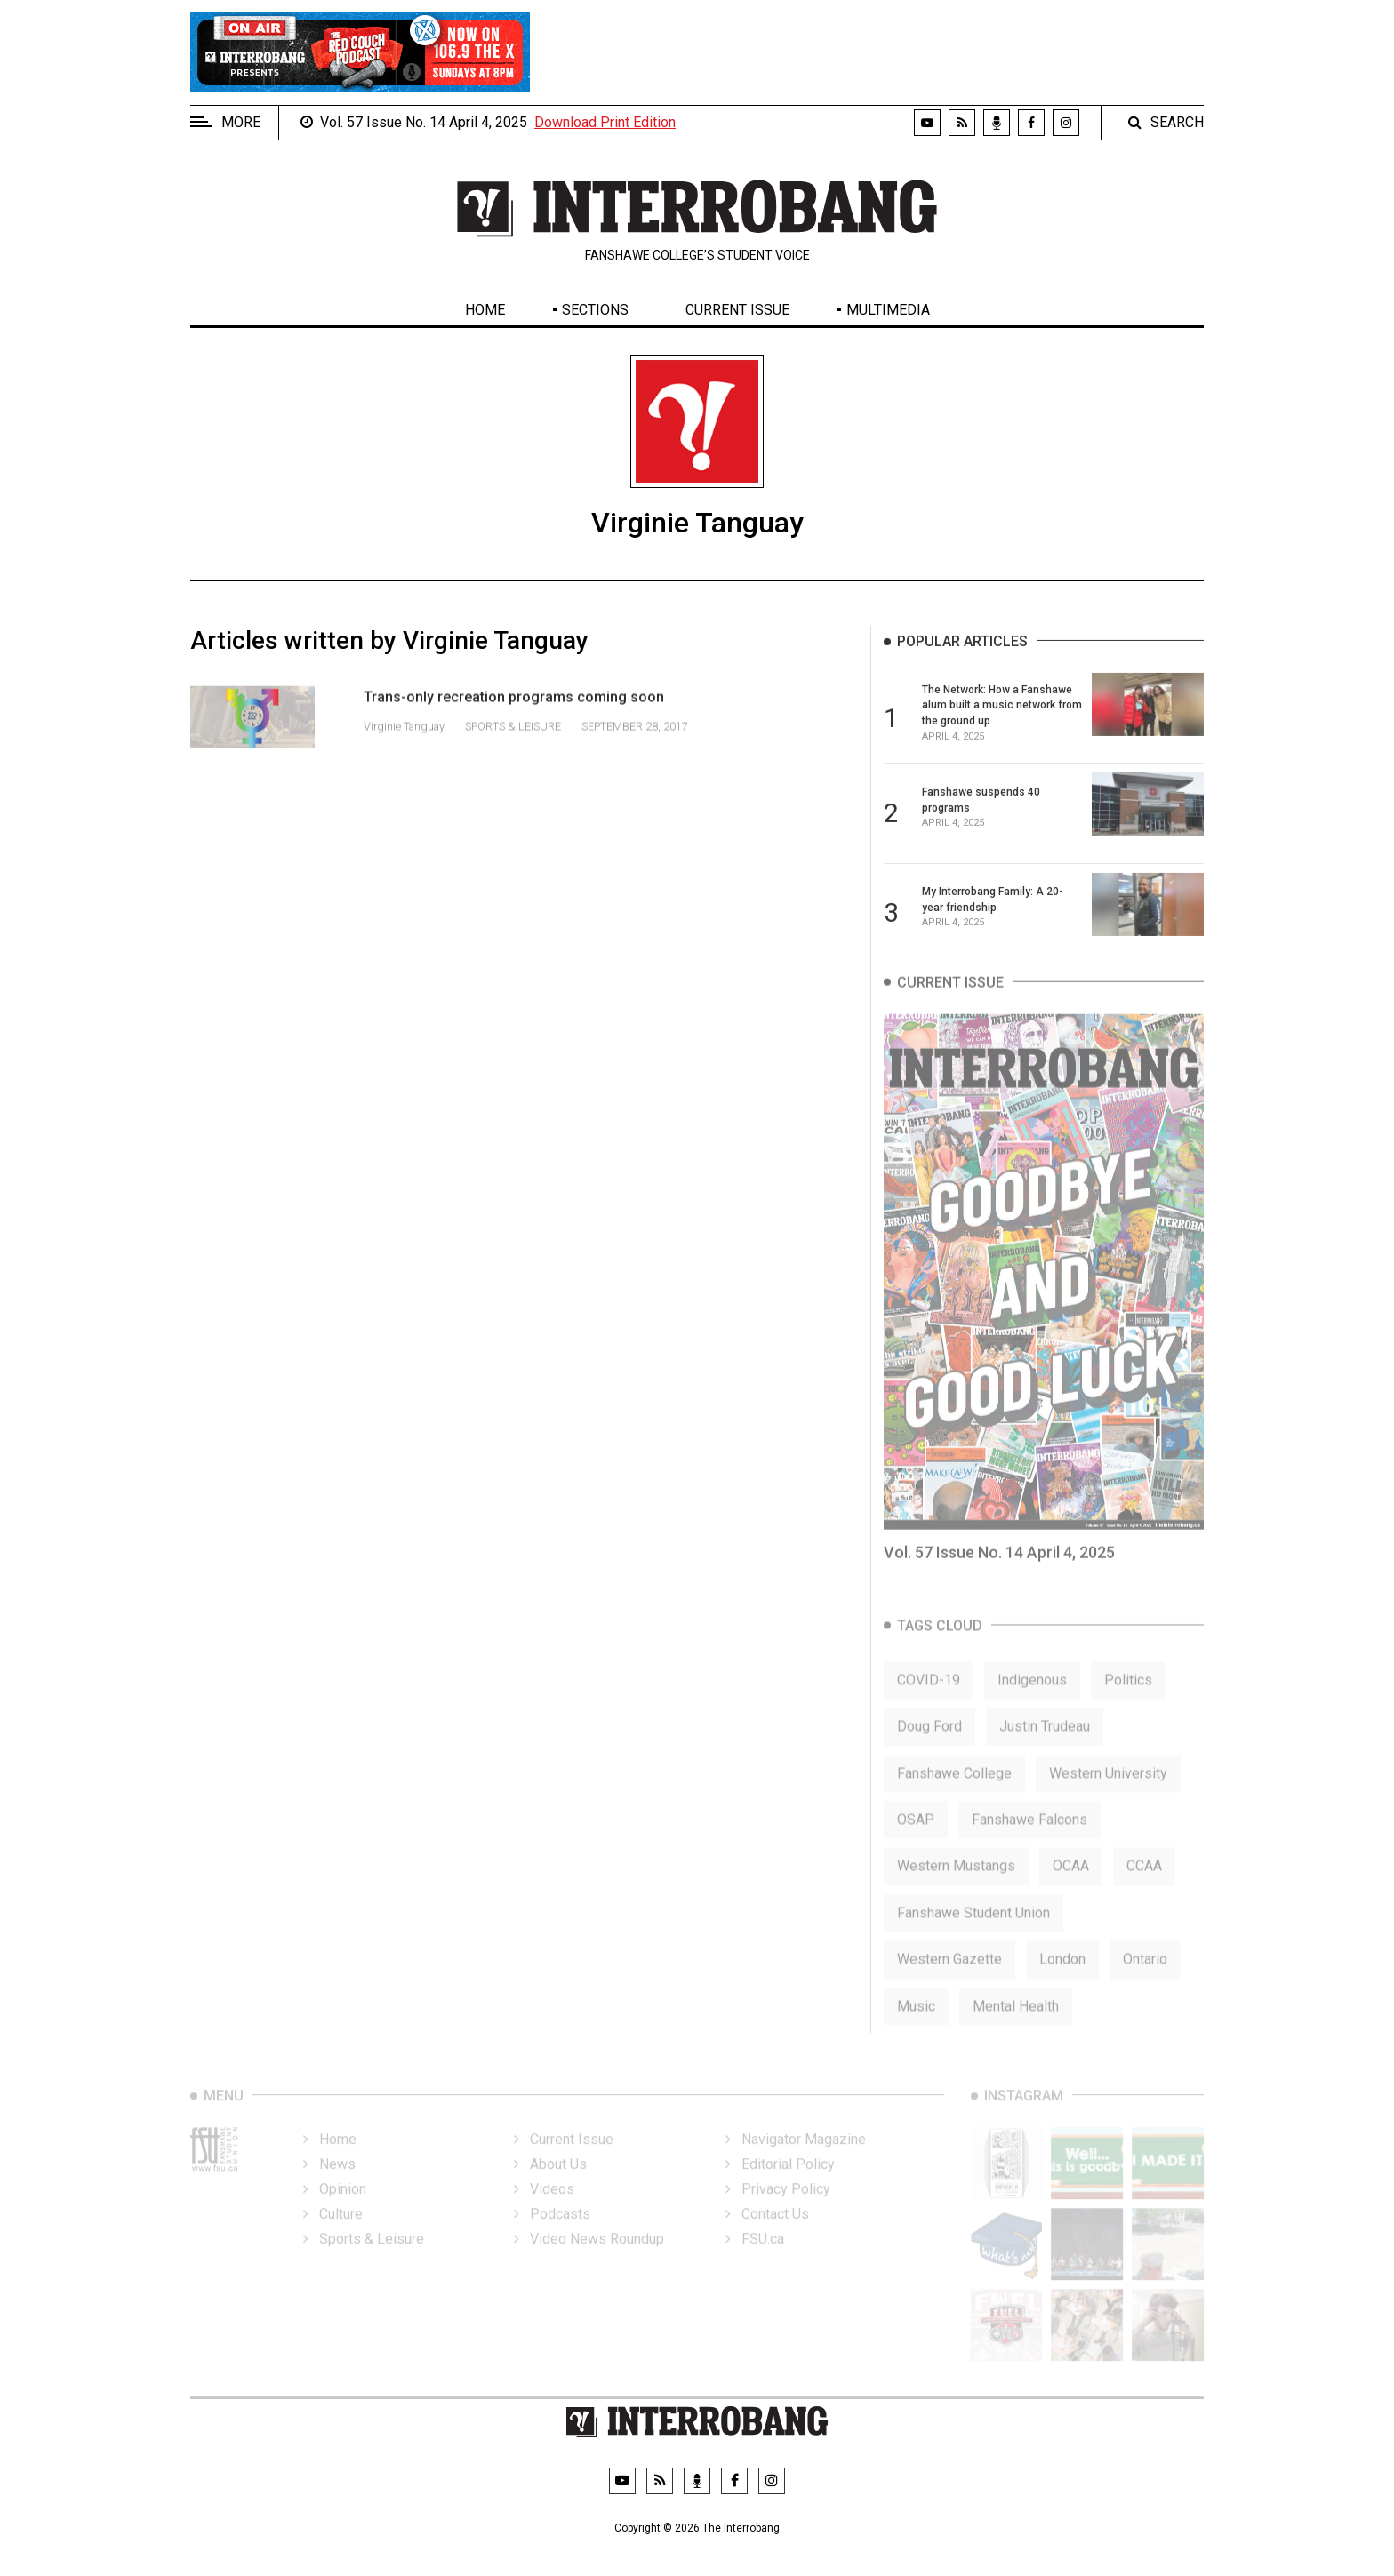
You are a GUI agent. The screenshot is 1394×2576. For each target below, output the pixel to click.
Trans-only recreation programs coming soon (514, 717)
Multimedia (888, 309)
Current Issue (737, 309)
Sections (595, 309)
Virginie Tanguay (405, 747)
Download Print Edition (605, 122)
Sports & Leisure (513, 747)
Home (485, 309)
